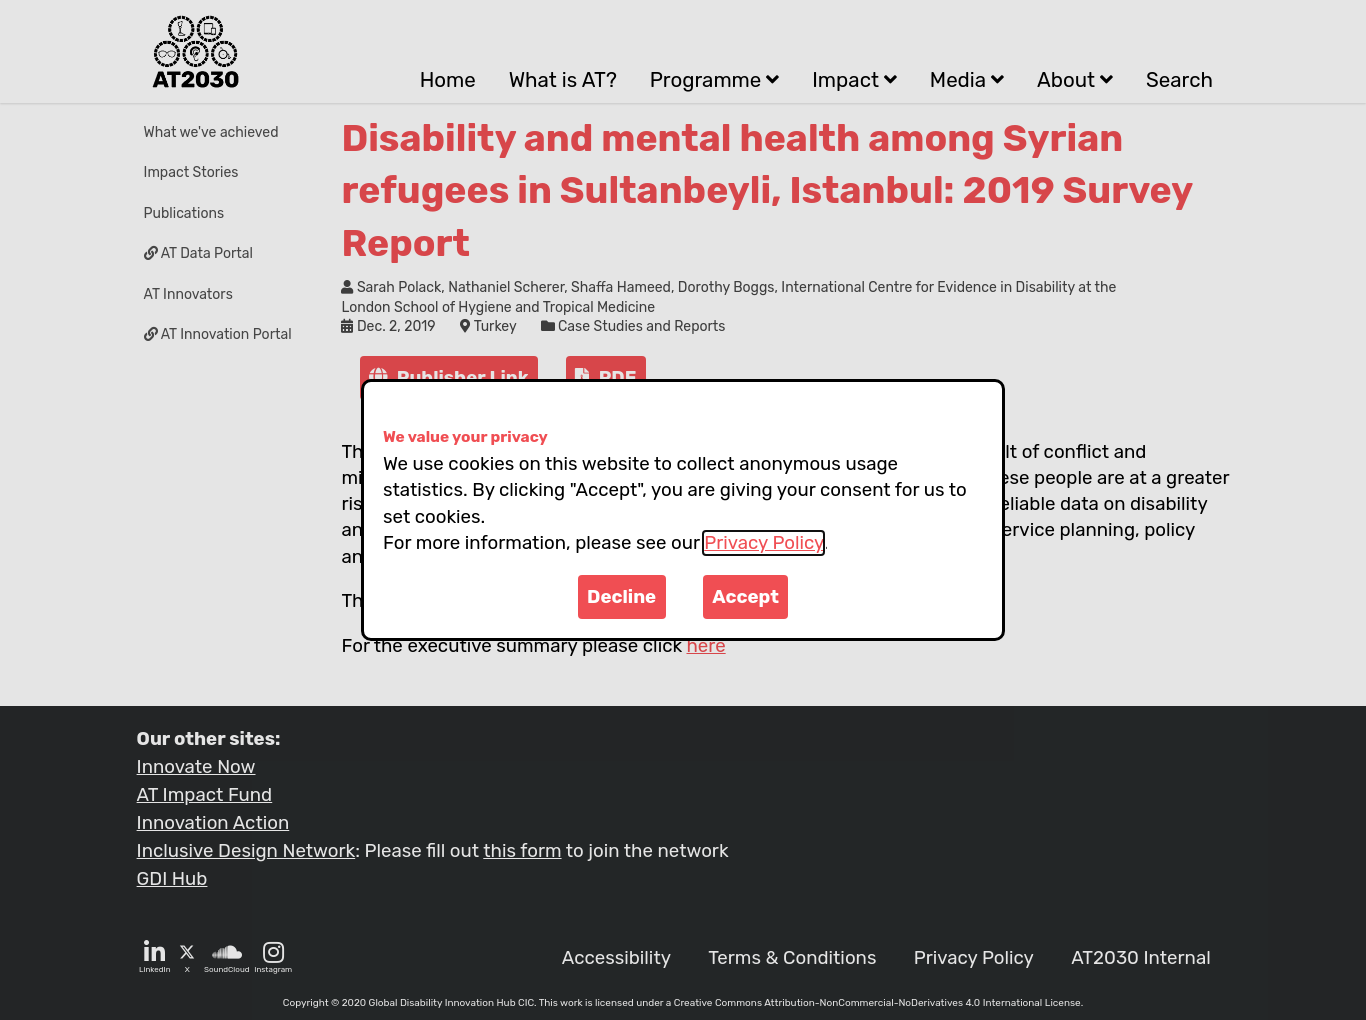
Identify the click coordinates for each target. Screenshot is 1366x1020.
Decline (621, 597)
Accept (745, 597)
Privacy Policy (763, 543)
